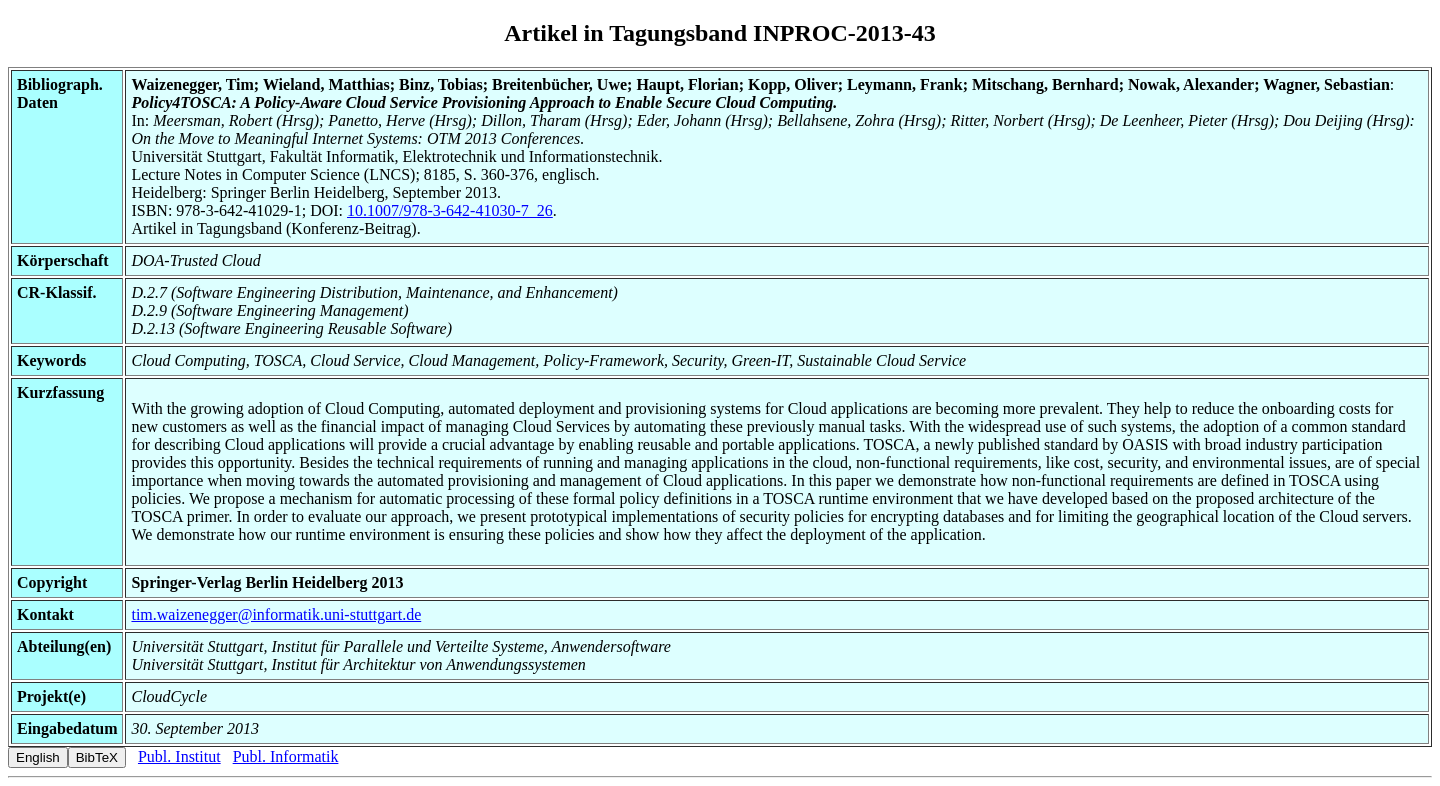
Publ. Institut (179, 756)
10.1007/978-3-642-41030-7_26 (450, 210)
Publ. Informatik (286, 756)
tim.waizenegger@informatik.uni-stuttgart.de (276, 614)
